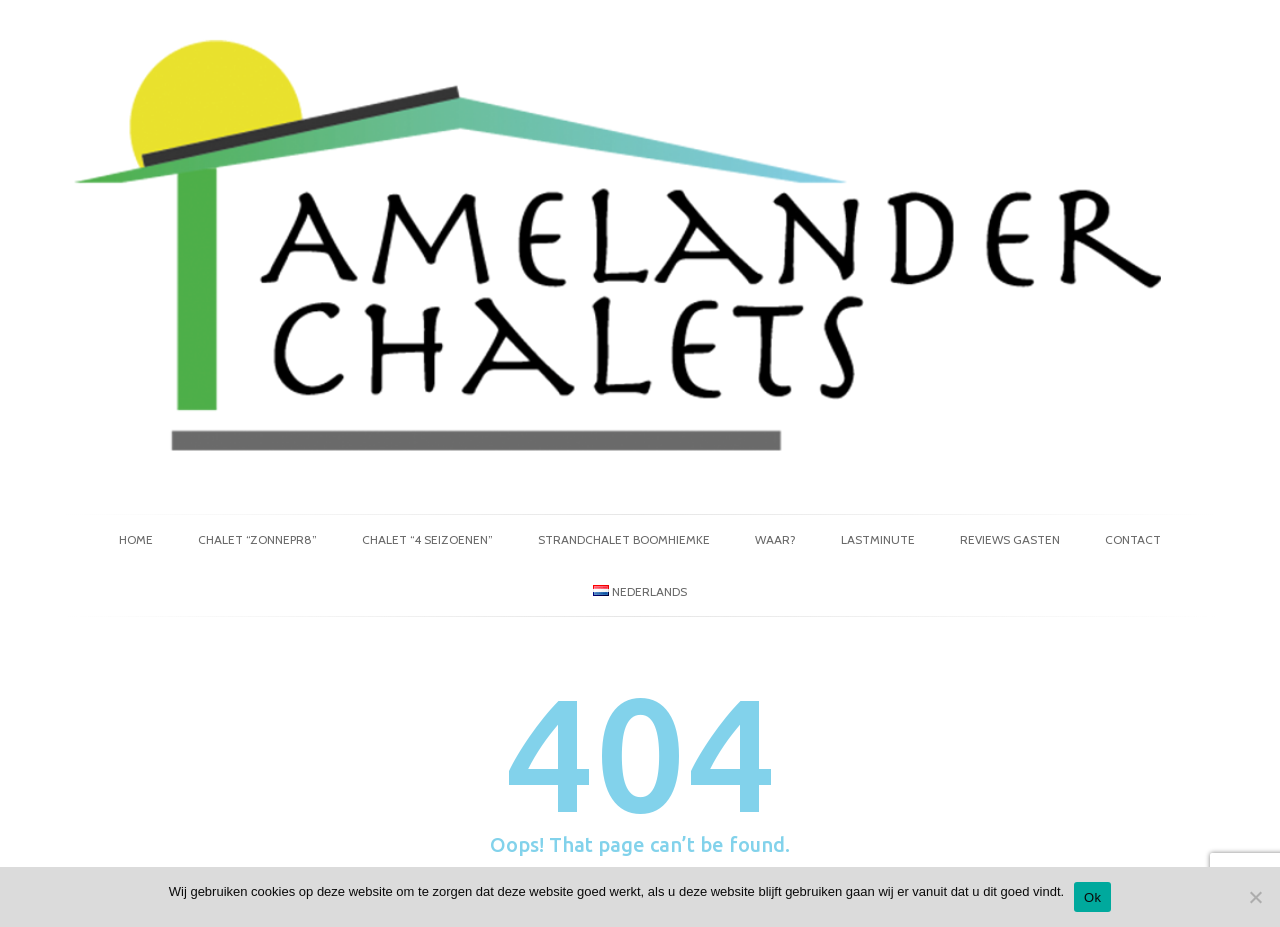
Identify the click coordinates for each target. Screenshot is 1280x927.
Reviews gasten (1010, 539)
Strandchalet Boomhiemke (624, 539)
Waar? (775, 539)
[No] (1255, 897)
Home (136, 539)
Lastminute (878, 539)
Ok (1092, 897)
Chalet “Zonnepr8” (257, 539)
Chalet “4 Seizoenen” (427, 539)
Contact (1133, 539)
